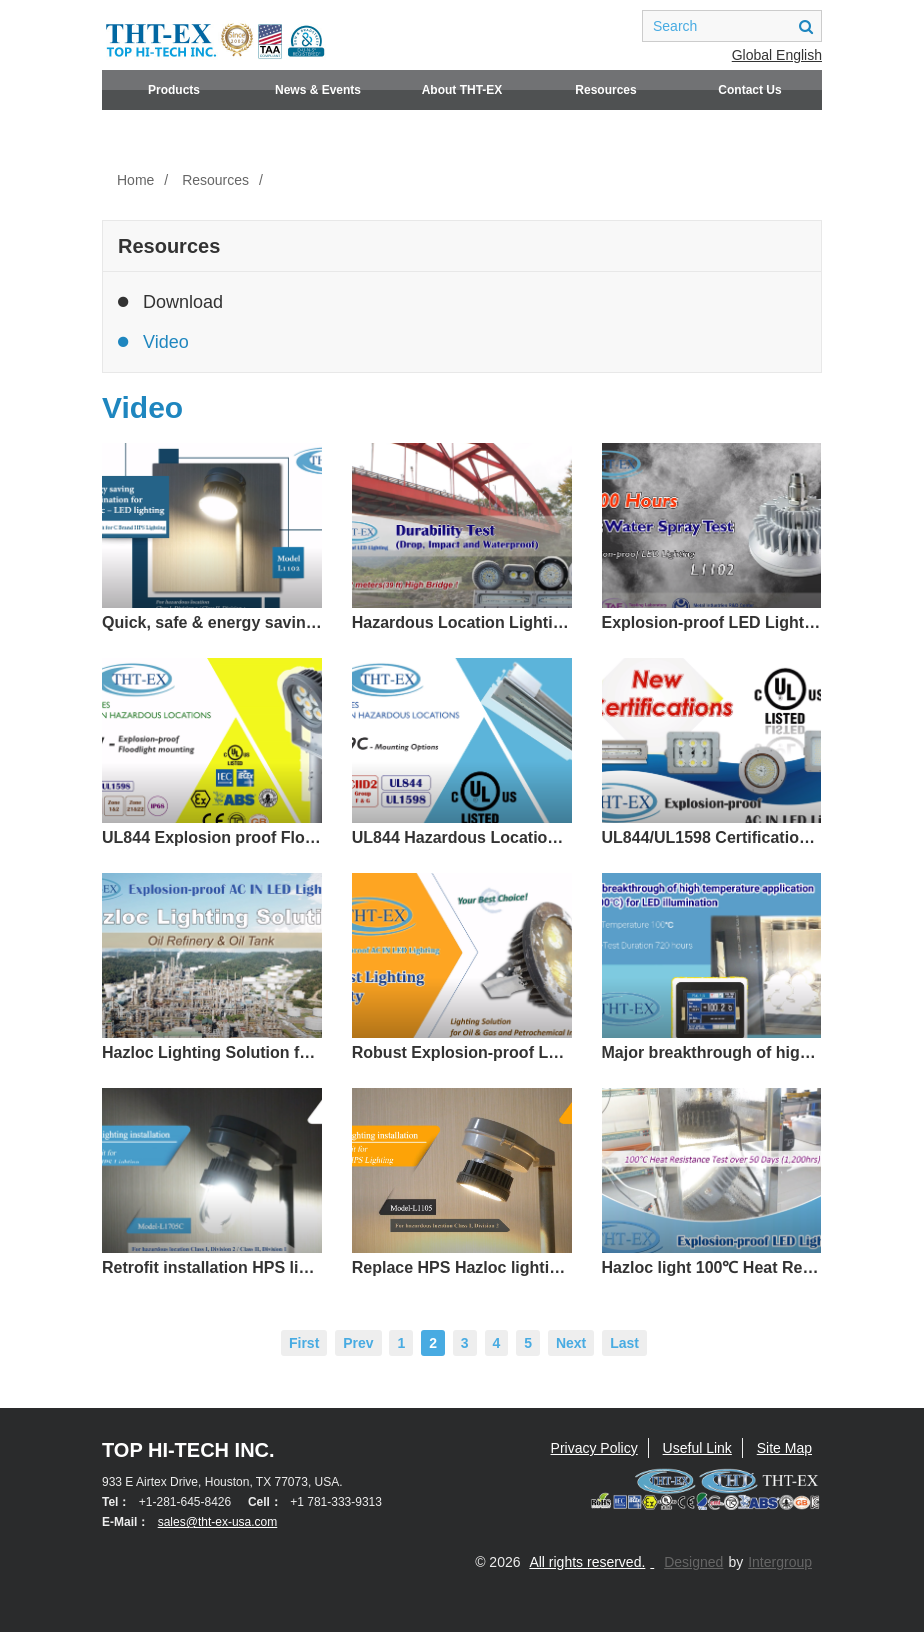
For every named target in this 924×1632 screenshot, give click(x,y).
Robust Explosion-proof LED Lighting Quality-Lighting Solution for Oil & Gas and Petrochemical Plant (462, 1052)
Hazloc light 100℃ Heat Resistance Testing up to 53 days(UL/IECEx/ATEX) (712, 1267)
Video (153, 342)
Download (170, 302)
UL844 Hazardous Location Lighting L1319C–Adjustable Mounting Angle (462, 837)
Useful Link (697, 1448)
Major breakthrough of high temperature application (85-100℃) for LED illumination (712, 1052)
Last (624, 1343)
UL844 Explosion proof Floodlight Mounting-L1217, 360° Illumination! (212, 837)
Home (135, 180)
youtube (611, 26)
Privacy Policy (594, 1448)
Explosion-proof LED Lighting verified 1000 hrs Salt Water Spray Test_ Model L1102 (712, 622)
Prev (358, 1343)
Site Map (784, 1448)
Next (571, 1343)
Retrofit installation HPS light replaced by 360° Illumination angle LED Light (212, 1267)
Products (174, 90)
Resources (605, 90)
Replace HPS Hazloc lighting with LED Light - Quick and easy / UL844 (462, 1267)
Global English (777, 55)
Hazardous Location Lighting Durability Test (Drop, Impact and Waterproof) (462, 622)
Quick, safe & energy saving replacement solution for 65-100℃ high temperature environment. (212, 622)
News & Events (318, 90)
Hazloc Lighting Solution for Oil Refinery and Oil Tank (212, 1052)
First (304, 1343)
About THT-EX (462, 90)
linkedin (574, 26)
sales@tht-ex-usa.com (218, 1522)
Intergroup (780, 1562)
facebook (537, 26)
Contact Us (749, 90)
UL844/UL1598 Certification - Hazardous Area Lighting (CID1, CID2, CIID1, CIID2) (712, 837)
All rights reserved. (587, 1562)
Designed (693, 1562)
